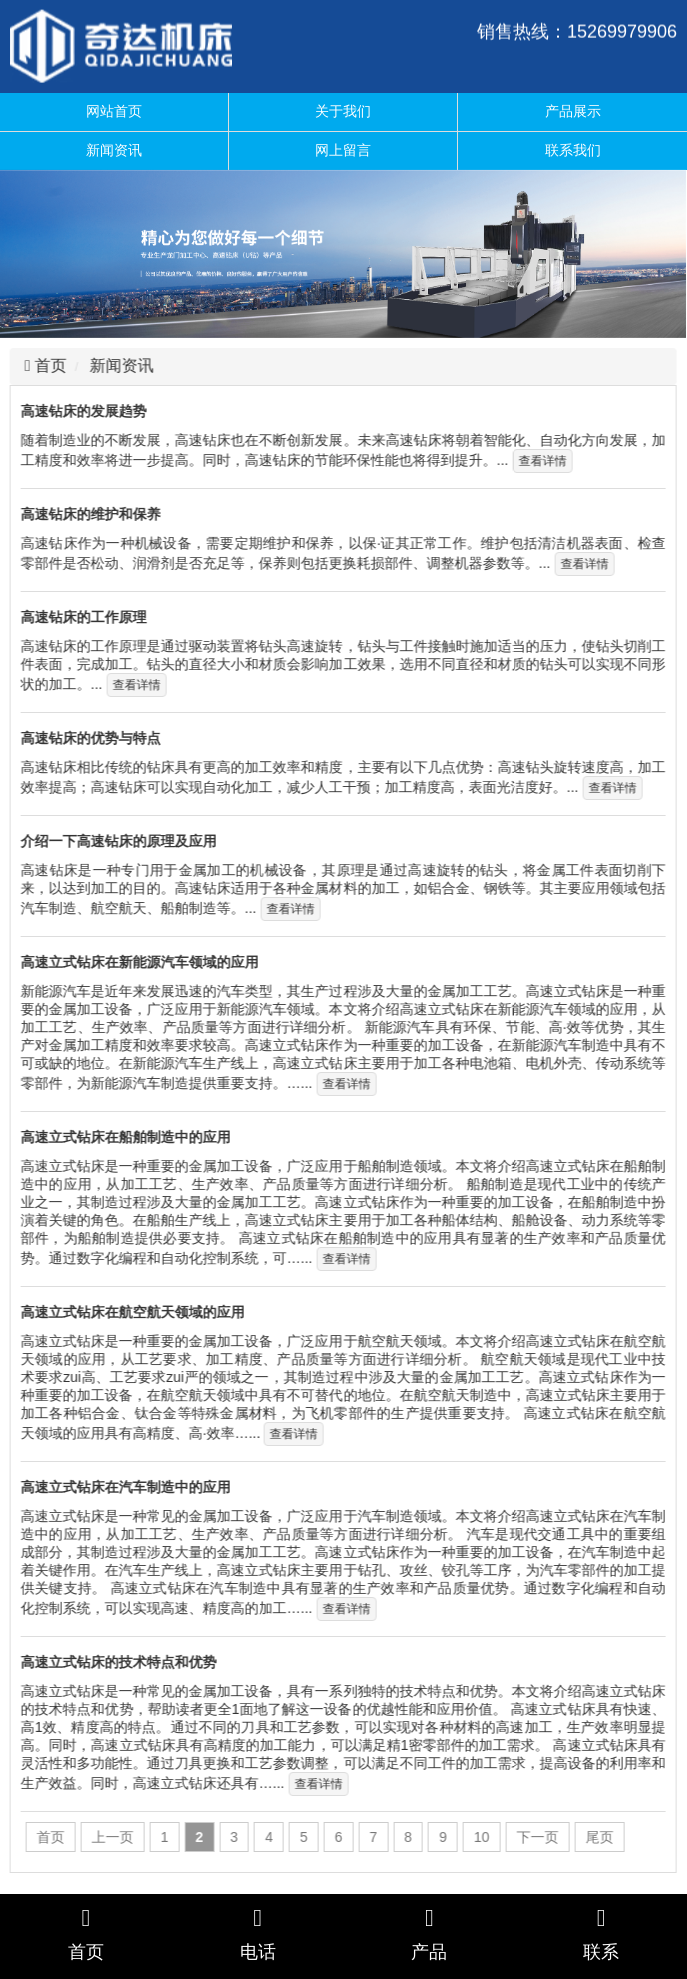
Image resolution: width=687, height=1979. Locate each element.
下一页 (535, 1837)
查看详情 (539, 461)
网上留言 (343, 150)
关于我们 (343, 111)
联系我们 (573, 150)
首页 (46, 365)
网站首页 (114, 111)
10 (479, 1837)
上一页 (110, 1837)
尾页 (597, 1837)
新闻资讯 (114, 150)
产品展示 (573, 111)
